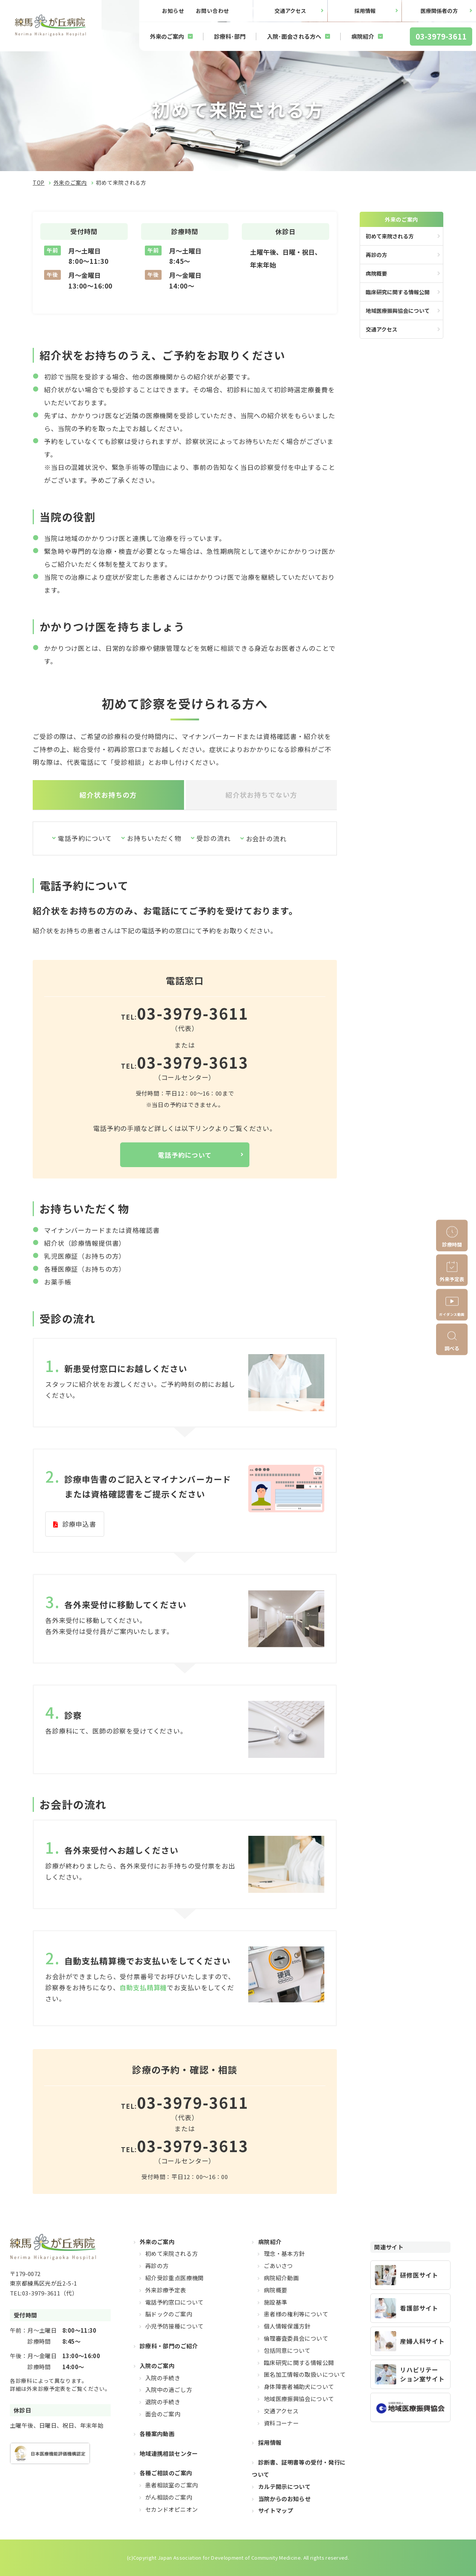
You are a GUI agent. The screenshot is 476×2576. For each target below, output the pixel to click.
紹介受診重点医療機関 (174, 2278)
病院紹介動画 (281, 2278)
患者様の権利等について (296, 2314)
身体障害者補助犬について (299, 2386)
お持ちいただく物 (154, 838)
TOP (38, 182)
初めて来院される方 (390, 236)
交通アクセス (290, 10)
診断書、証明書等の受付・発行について (299, 2468)
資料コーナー (281, 2423)
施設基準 (275, 2302)
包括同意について (287, 2350)
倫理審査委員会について (296, 2338)
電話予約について (85, 838)
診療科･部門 (230, 36)
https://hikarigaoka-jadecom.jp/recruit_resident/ (410, 2274)
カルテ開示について (284, 2486)
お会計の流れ (266, 838)
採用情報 (365, 10)
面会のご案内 (162, 2414)
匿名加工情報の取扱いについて (305, 2374)
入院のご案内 (157, 2365)
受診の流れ (214, 838)
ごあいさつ (278, 2266)
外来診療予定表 (165, 2290)
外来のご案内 (167, 36)
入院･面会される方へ (294, 36)
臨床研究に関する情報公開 (398, 292)
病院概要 (376, 273)
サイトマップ (275, 2510)
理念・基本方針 (284, 2253)
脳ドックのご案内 (168, 2314)
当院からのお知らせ (284, 2498)
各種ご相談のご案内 (166, 2473)
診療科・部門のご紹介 (169, 2346)
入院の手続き (162, 2377)
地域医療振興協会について (398, 310)
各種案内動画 (157, 2433)
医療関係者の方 (439, 10)
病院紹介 (362, 36)
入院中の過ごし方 (168, 2390)
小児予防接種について (174, 2326)
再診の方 (376, 255)
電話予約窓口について (174, 2302)
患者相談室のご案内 (171, 2485)
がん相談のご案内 (168, 2497)
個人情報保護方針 (287, 2326)
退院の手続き (162, 2402)
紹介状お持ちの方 (108, 795)
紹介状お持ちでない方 (261, 795)
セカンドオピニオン (171, 2509)
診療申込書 (79, 1524)
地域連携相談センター (169, 2453)
